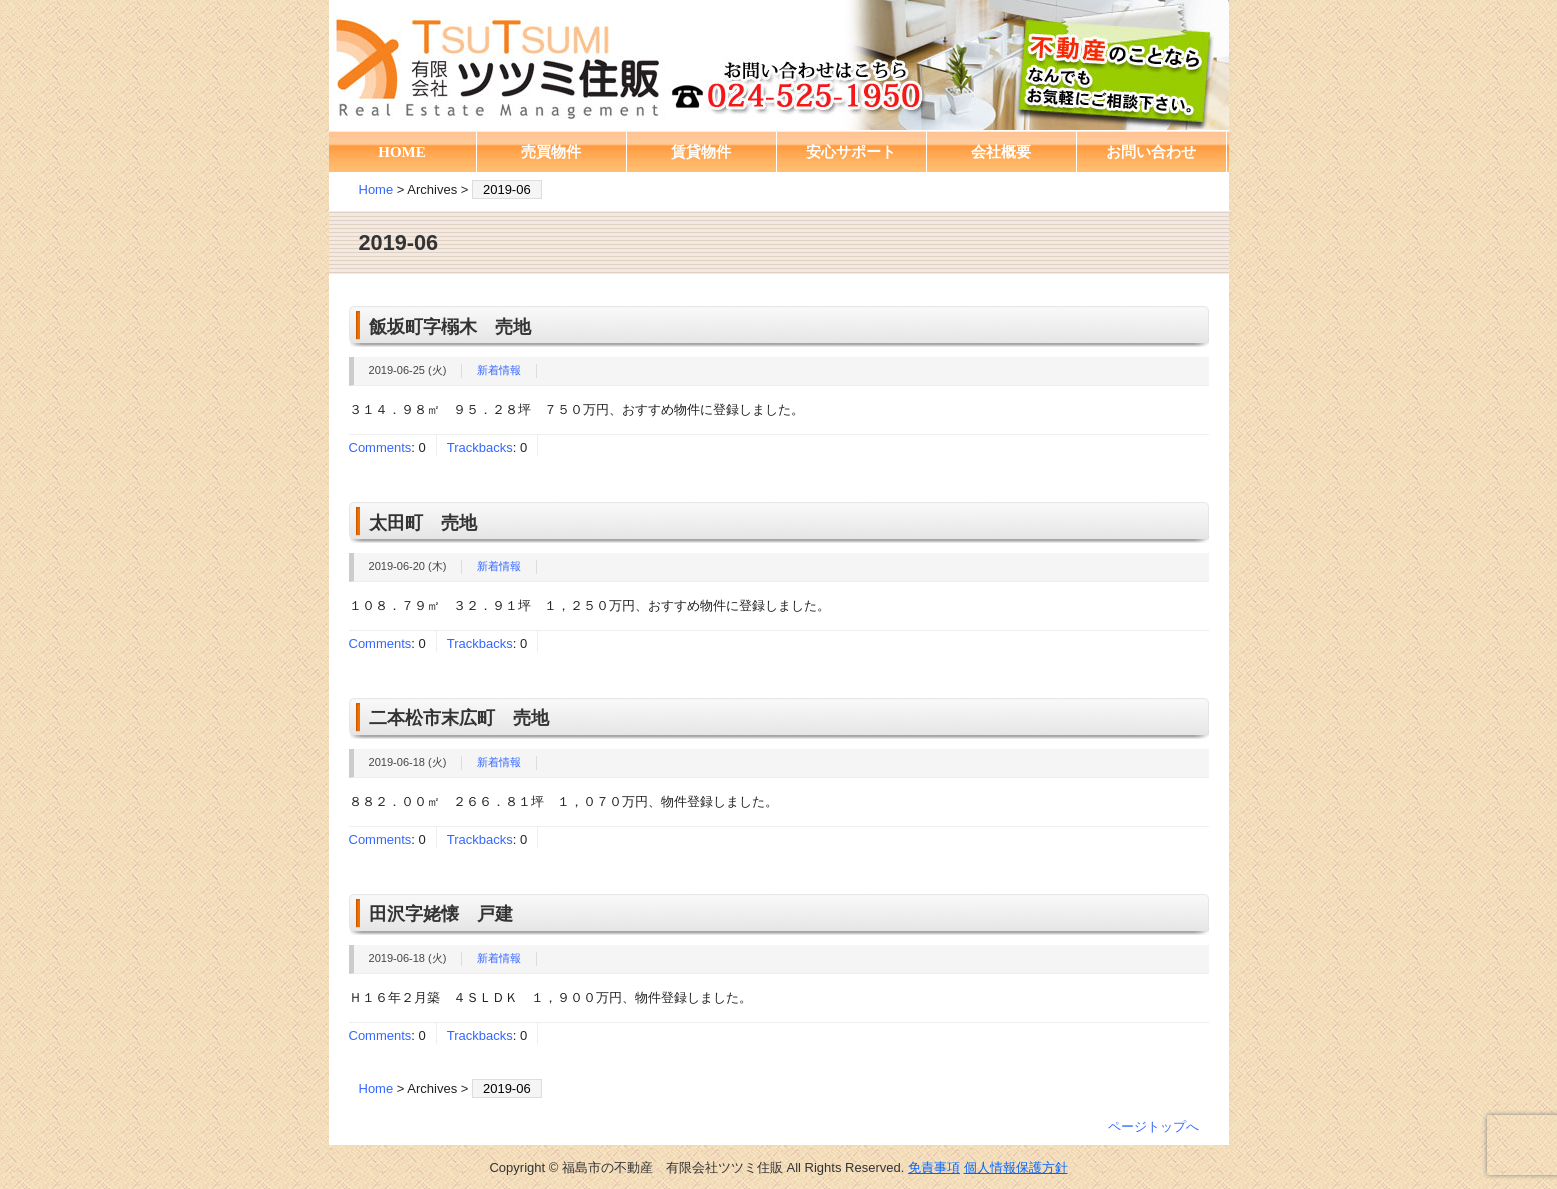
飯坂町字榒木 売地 (450, 327)
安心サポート (851, 152)
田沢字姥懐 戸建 (441, 914)
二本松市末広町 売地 (459, 718)
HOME (402, 152)
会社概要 (1001, 152)
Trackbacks (480, 447)
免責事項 (934, 1167)
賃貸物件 (701, 152)
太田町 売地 (423, 523)
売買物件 (551, 152)
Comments (380, 447)
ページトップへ (1153, 1126)
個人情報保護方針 (1016, 1167)
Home (376, 189)
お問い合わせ (1151, 152)
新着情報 (499, 370)
